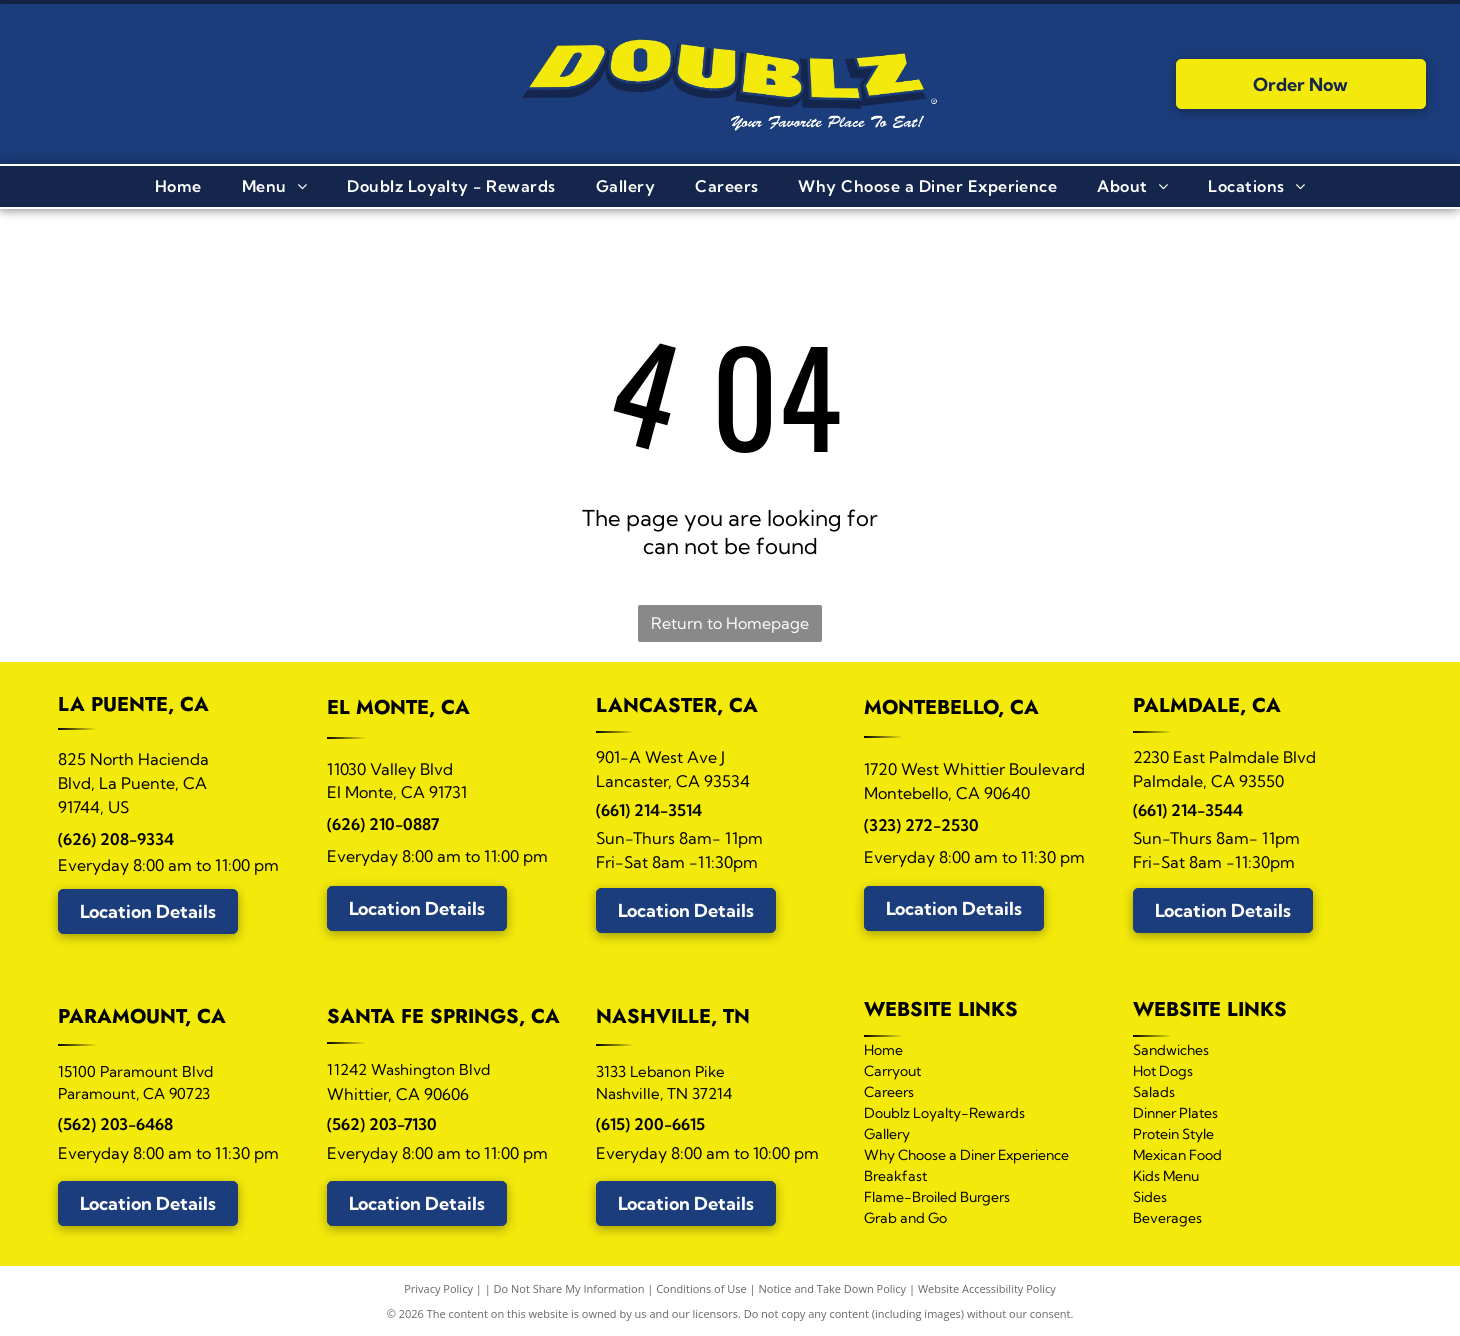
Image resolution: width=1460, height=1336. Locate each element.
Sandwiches (1171, 1050)
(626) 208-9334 (116, 839)
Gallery (887, 1134)
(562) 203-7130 (382, 1124)
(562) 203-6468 (115, 1124)
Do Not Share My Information (569, 1288)
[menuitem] (178, 186)
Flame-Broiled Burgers (937, 1197)
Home (883, 1050)
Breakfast (895, 1176)
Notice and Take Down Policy (833, 1288)
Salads (1154, 1092)
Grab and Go (905, 1218)
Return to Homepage (730, 623)
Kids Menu (1166, 1176)
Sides (1150, 1197)
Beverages (1167, 1218)
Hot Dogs (1163, 1071)
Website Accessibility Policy (987, 1288)
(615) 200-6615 (650, 1124)
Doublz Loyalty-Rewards (944, 1113)
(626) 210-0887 (383, 824)
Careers (889, 1092)
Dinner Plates (1175, 1113)
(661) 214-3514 (649, 810)
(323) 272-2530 (921, 825)
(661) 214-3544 (1188, 810)
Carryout (892, 1071)
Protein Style (1173, 1134)
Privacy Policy (438, 1288)
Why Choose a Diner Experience (966, 1155)
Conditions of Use (701, 1288)
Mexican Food (1177, 1155)
